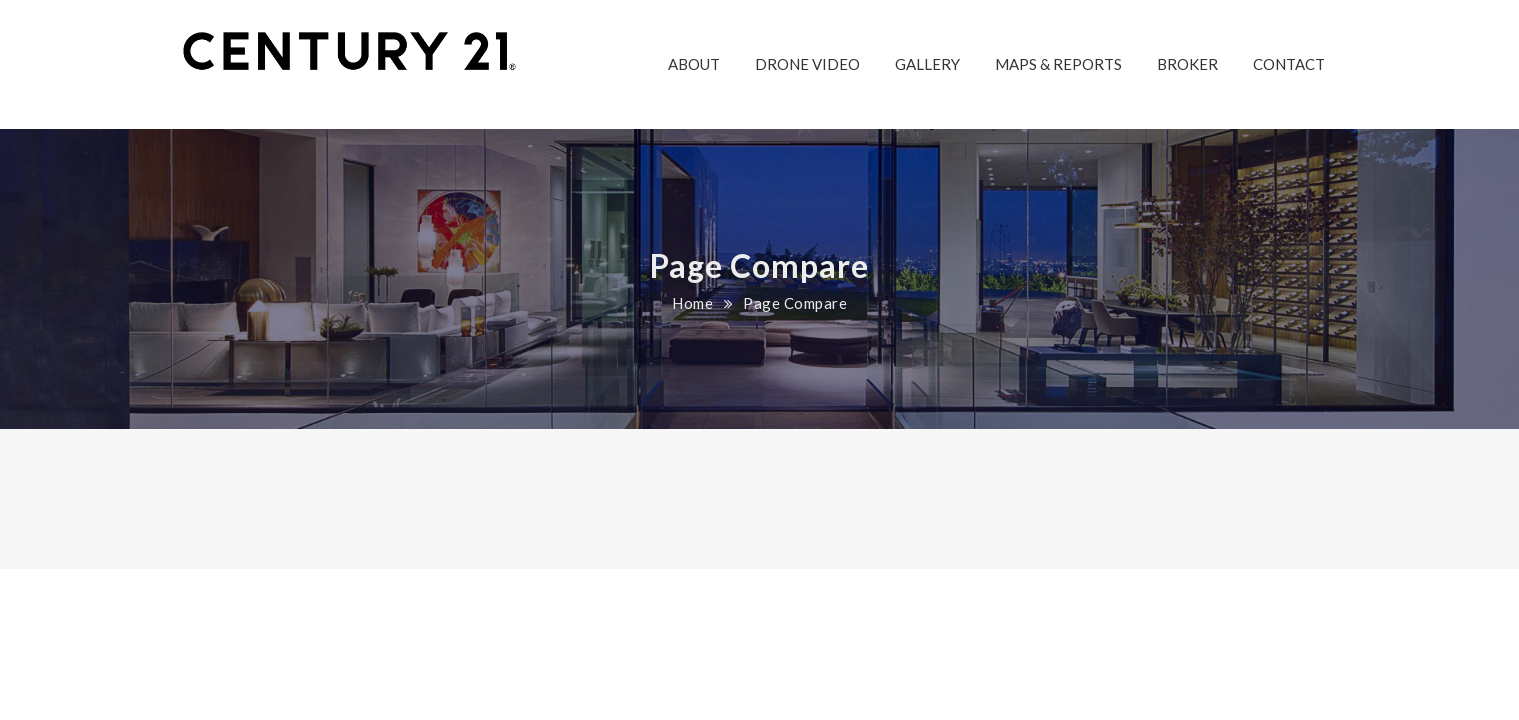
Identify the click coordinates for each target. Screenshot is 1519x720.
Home (692, 303)
